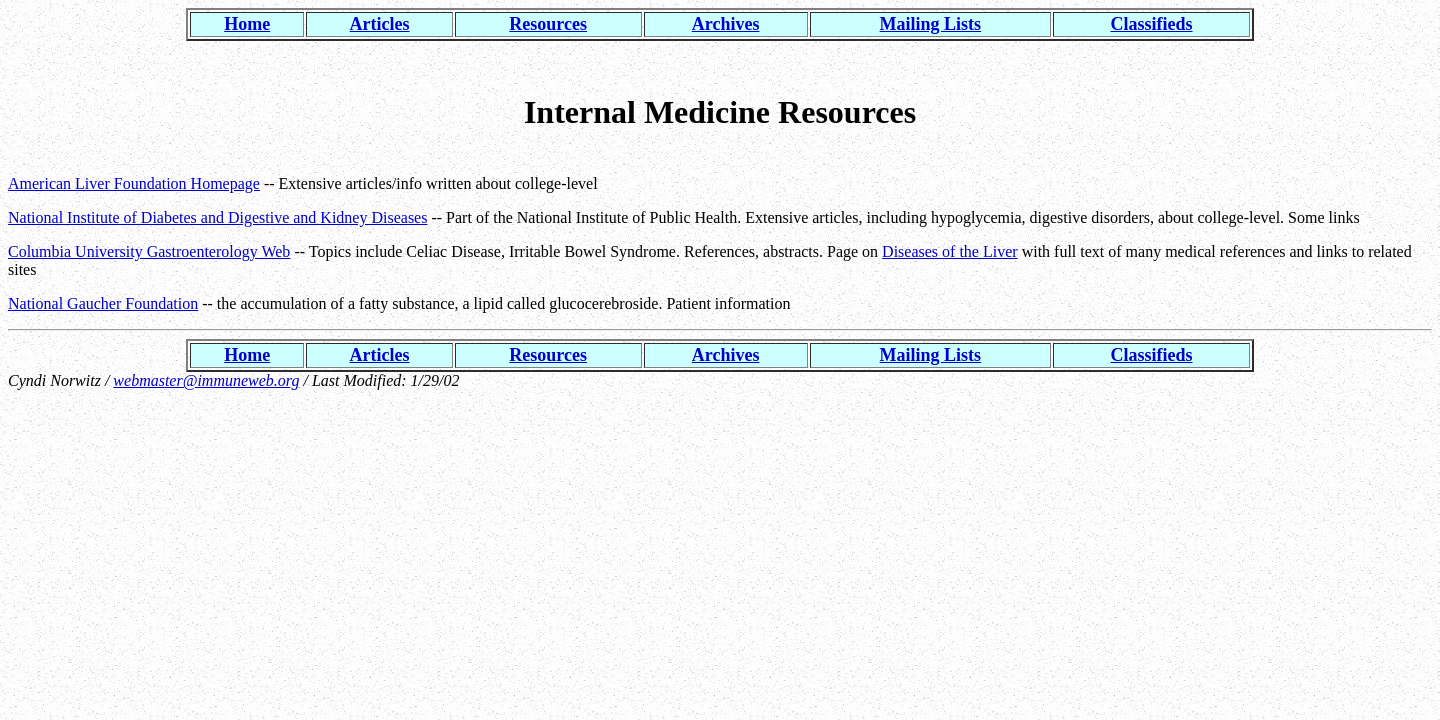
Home (247, 24)
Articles (380, 24)
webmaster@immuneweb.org (206, 380)
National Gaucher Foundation (103, 303)
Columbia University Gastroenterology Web (149, 251)
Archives (726, 24)
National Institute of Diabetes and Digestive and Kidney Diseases (217, 217)
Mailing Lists (931, 24)
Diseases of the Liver (950, 251)
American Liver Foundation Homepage (134, 183)
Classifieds (1152, 24)
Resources (548, 24)
